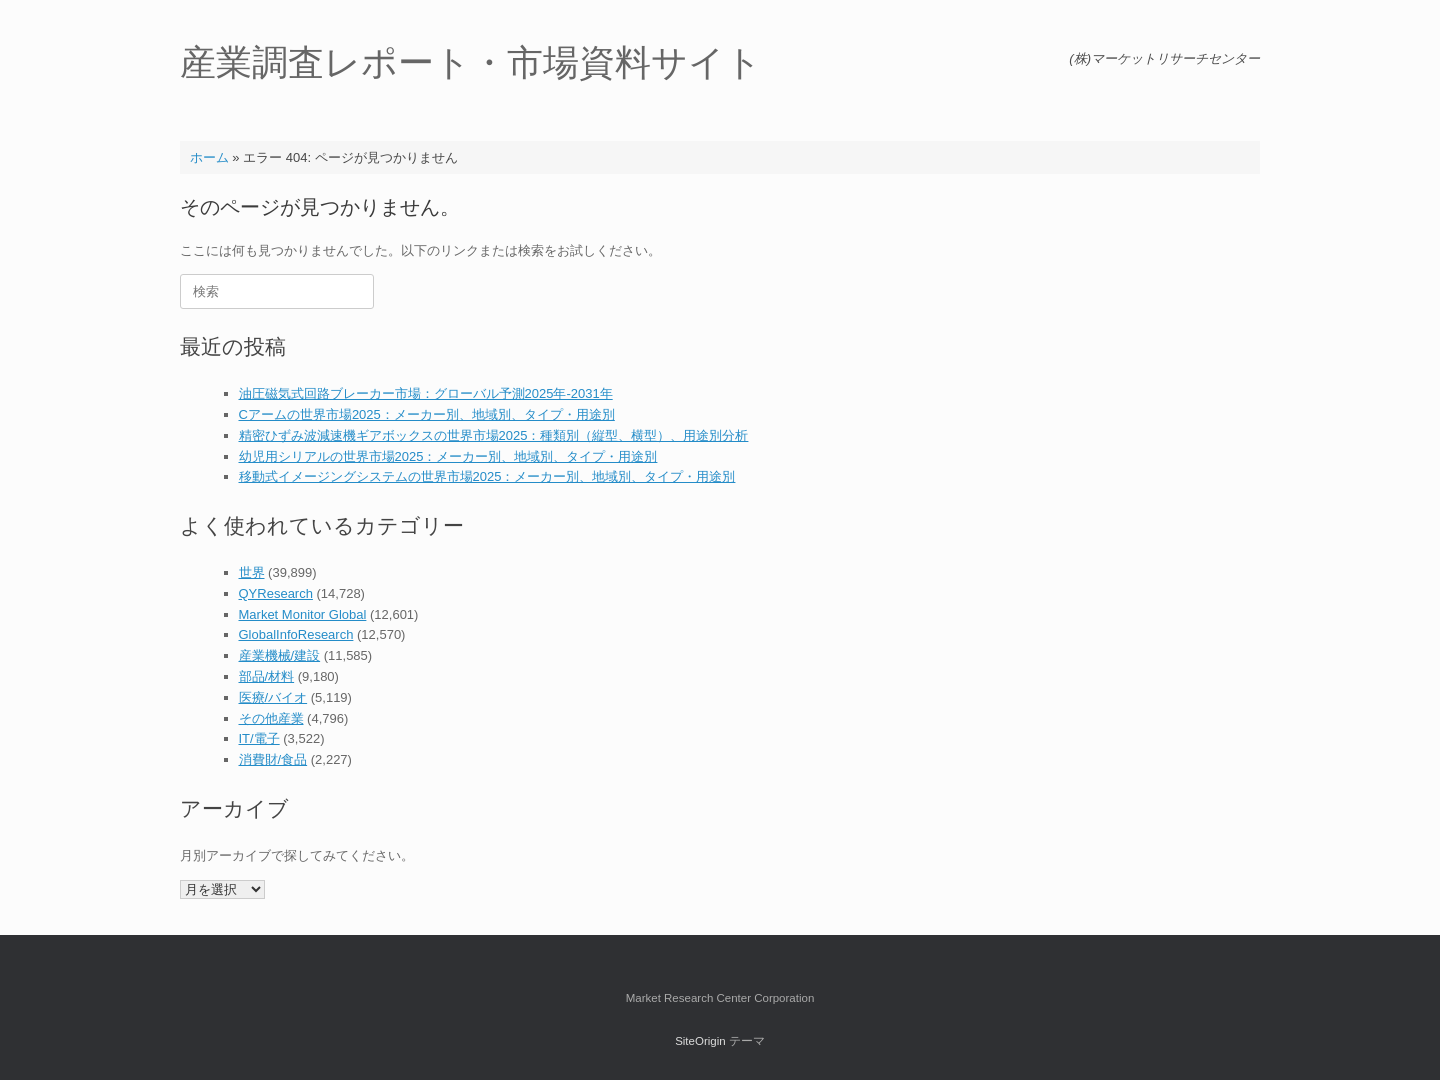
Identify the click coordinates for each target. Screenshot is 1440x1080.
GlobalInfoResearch (296, 634)
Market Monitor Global (303, 614)
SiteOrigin (700, 1041)
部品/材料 (267, 676)
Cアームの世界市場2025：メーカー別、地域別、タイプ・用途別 (427, 414)
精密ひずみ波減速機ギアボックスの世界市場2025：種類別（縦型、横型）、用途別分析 (494, 435)
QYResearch (276, 593)
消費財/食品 (273, 759)
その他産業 (271, 718)
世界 (252, 572)
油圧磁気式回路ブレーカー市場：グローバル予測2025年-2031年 (426, 393)
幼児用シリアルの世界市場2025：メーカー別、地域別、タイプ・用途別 (448, 456)
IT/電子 (259, 738)
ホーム (209, 157)
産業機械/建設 (280, 655)
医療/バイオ (273, 697)
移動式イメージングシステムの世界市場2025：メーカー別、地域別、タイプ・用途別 (487, 476)
